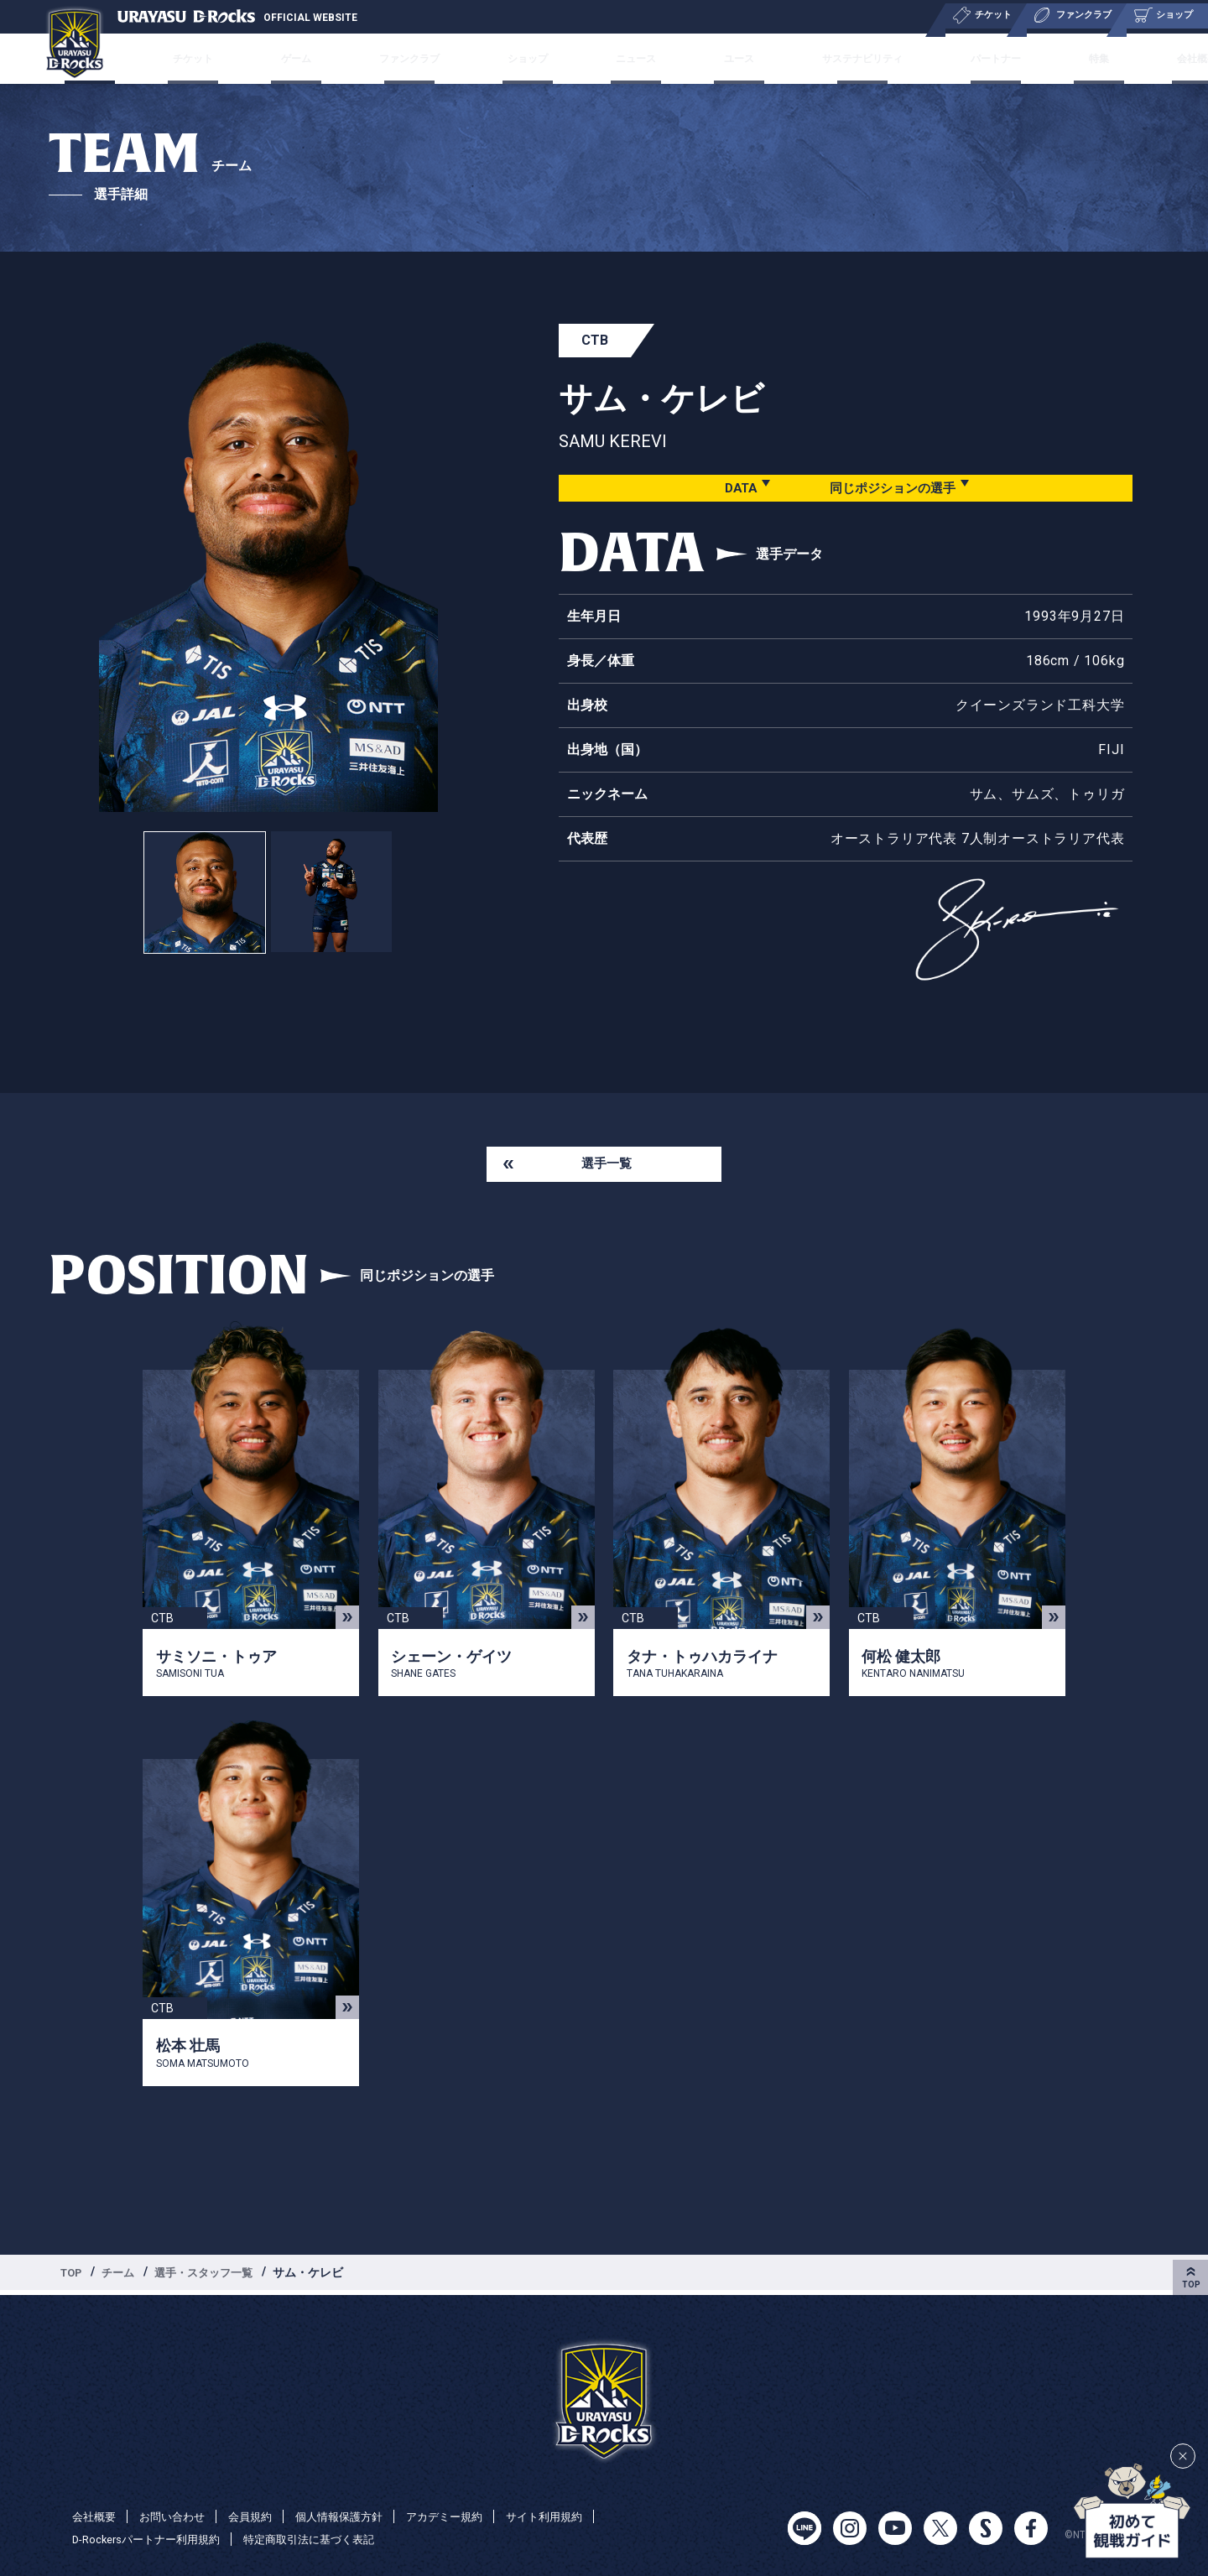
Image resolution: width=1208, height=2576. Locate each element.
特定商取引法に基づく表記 (326, 2539)
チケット (232, 58)
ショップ (536, 58)
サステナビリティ (839, 58)
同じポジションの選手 (892, 488)
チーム (142, 58)
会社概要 (1143, 58)
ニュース (632, 58)
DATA (733, 488)
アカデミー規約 (465, 2515)
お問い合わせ (178, 2515)
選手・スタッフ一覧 (214, 2275)
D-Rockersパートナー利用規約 (152, 2539)
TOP (73, 2275)
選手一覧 (606, 1166)
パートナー (969, 58)
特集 (1059, 58)
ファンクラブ (425, 58)
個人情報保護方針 (354, 2515)
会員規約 (260, 2515)
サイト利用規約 (571, 2515)
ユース (722, 58)
